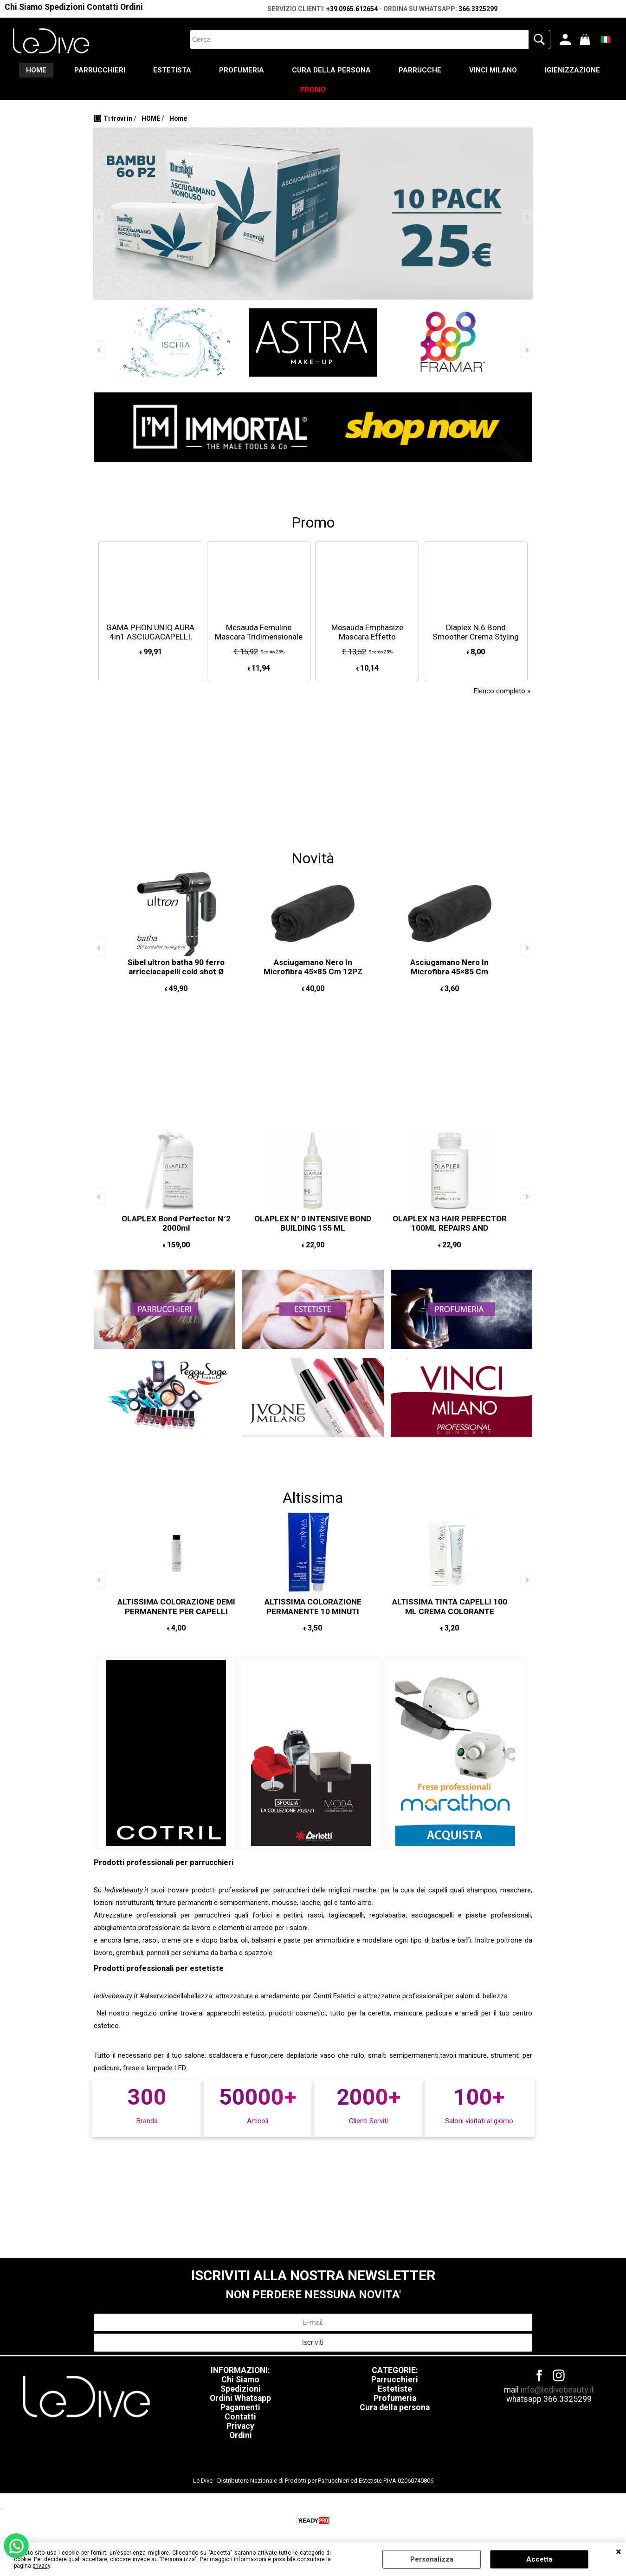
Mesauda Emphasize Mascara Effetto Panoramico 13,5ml (367, 637)
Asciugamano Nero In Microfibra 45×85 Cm (449, 967)
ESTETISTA (172, 70)
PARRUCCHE (420, 70)
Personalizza (431, 2559)
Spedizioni (65, 7)
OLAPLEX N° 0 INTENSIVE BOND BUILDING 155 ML (312, 1223)
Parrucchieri (394, 2379)
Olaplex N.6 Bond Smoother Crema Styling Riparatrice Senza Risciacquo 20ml (475, 642)
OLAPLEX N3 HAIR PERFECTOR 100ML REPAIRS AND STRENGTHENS (450, 1228)
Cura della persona (395, 2407)
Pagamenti (240, 2407)
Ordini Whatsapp (240, 2398)
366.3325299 (477, 9)
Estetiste (395, 2388)
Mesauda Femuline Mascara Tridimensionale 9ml (259, 637)
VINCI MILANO (493, 70)
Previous (100, 217)
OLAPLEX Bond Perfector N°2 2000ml (176, 1223)
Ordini (131, 7)
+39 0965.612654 (352, 9)
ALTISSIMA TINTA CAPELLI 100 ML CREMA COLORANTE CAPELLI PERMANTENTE (449, 1611)
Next (526, 217)
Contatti (102, 7)
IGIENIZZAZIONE (572, 70)
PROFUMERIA (241, 70)
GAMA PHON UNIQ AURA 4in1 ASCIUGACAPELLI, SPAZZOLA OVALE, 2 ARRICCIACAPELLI (150, 642)
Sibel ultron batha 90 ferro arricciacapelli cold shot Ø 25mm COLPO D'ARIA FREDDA (176, 972)
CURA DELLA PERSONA (331, 70)
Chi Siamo (24, 7)
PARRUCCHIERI (99, 70)
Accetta (539, 2559)
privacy (41, 2566)
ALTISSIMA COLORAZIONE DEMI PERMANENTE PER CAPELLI (176, 1606)
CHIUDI (618, 2551)
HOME (36, 70)
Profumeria (395, 2398)
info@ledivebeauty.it (557, 2389)
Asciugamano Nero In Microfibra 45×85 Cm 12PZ (313, 967)
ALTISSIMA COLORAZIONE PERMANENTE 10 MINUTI (313, 1606)
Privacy (240, 2426)
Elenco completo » (502, 691)
